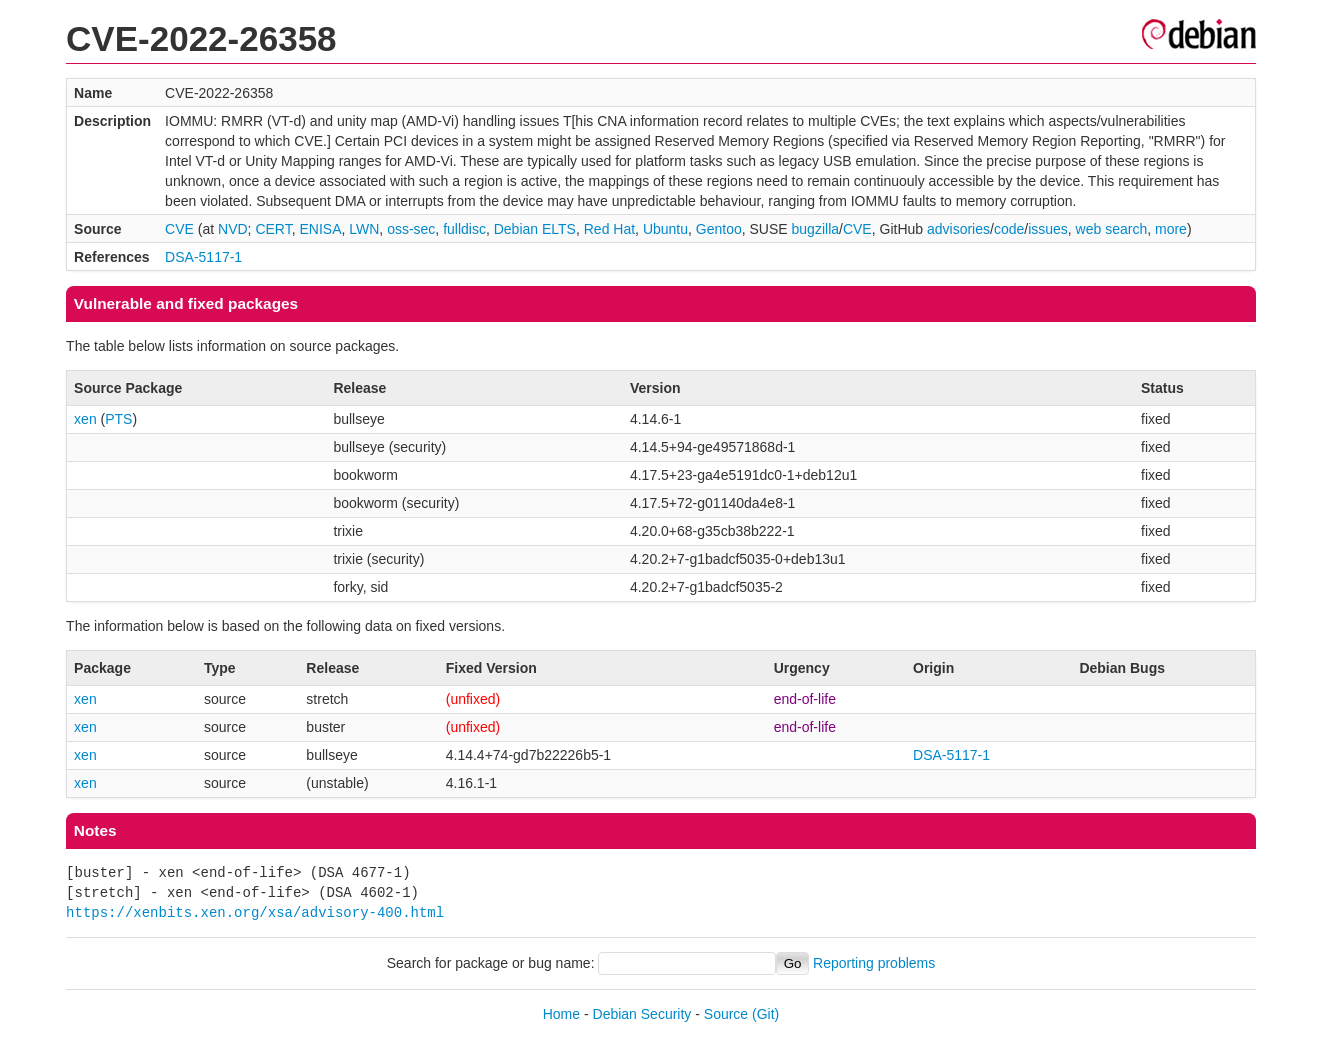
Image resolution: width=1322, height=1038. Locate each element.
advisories (958, 229)
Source (726, 1014)
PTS (118, 419)
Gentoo (719, 229)
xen (85, 419)
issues (1048, 229)
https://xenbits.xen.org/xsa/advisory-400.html (255, 912)
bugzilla (815, 229)
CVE (179, 229)
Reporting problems (874, 963)
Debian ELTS (535, 229)
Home (561, 1014)
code (1009, 229)
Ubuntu (665, 229)
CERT (273, 229)
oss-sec (411, 229)
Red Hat (609, 229)
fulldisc (464, 229)
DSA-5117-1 (203, 257)
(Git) (765, 1014)
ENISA (320, 229)
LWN (364, 229)
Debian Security (642, 1014)
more (1171, 229)
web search (1112, 229)
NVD (233, 229)
